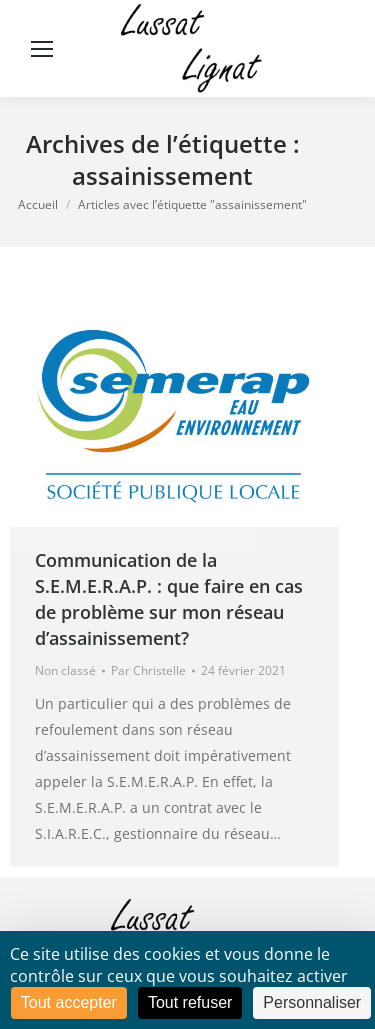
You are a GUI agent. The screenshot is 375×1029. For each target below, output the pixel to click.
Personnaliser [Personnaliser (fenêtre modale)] (312, 1002)
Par (148, 670)
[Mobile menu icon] (42, 49)
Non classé (65, 670)
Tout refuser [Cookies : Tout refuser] (190, 1002)
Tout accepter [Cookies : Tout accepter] (69, 1002)
